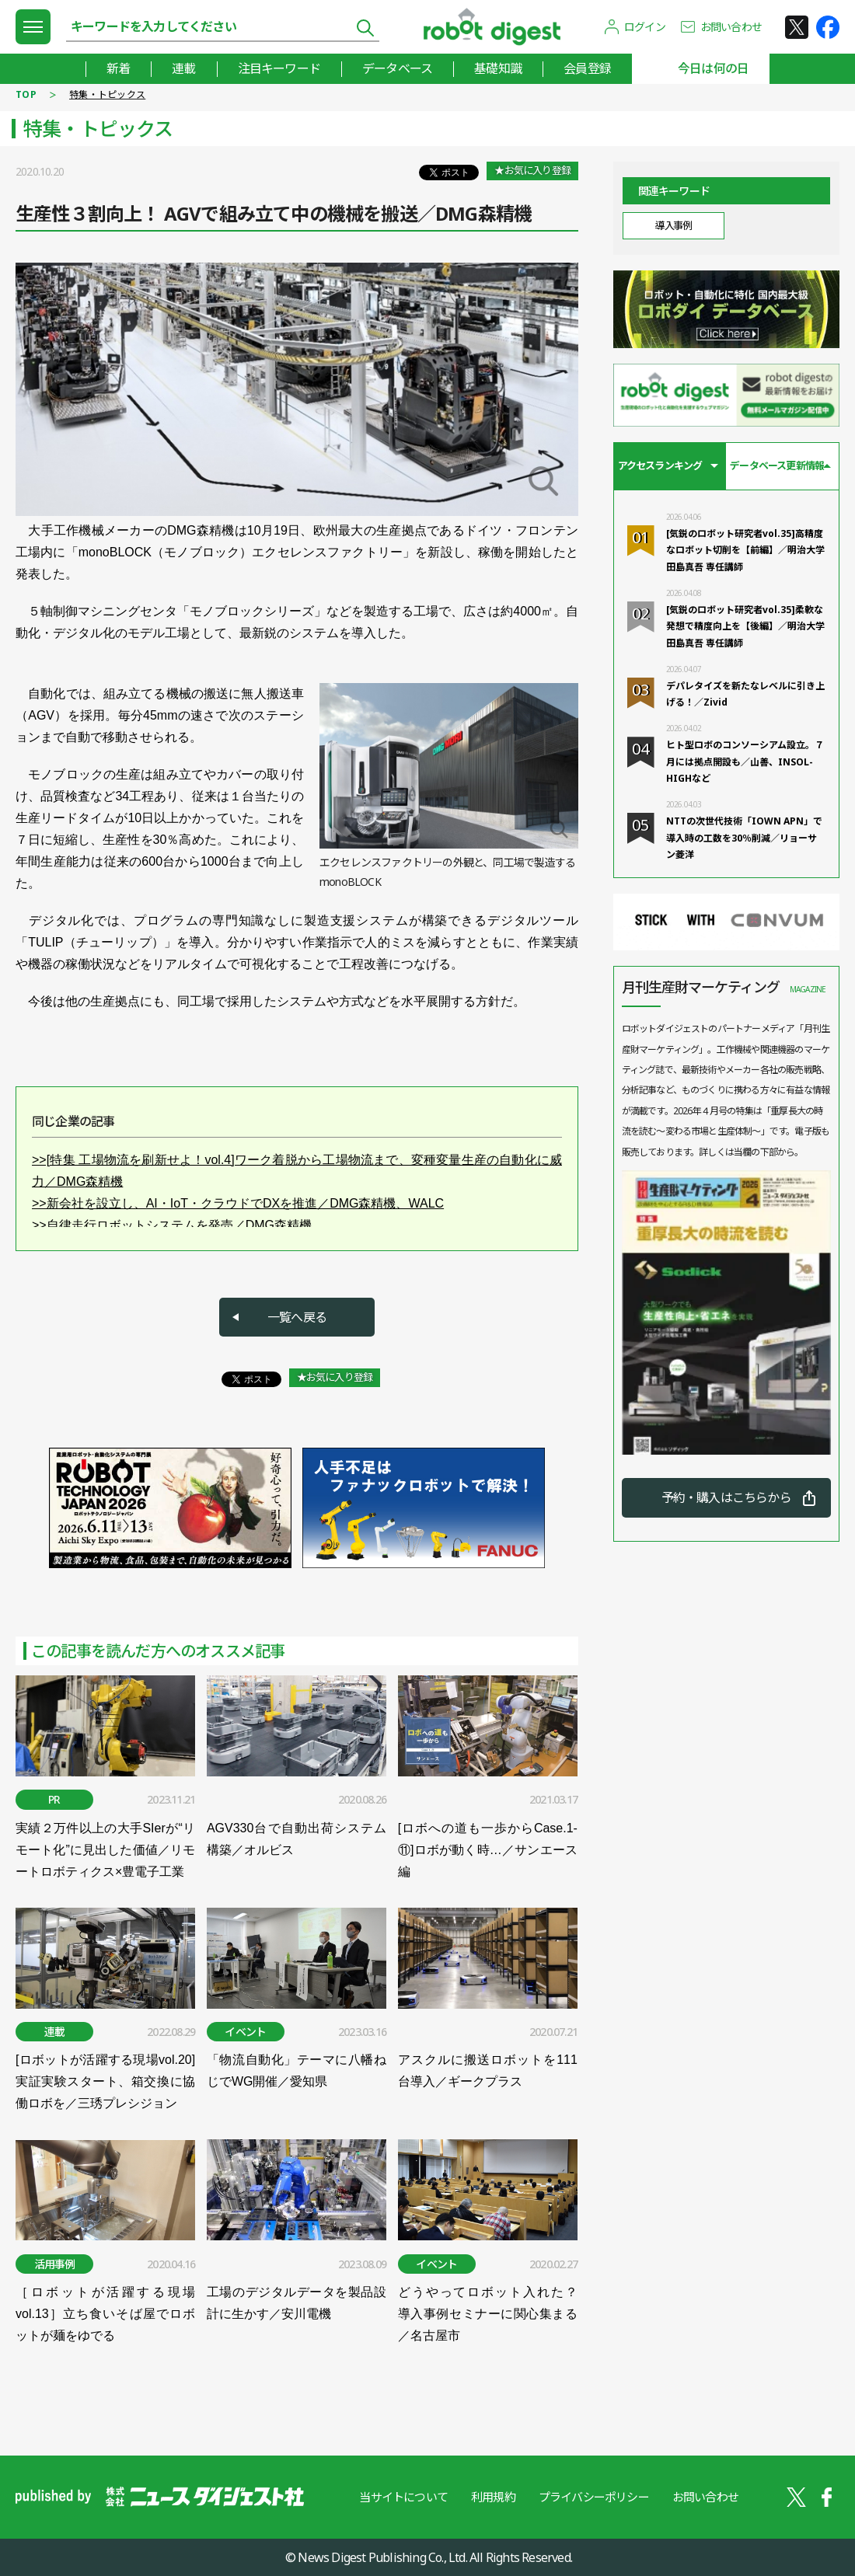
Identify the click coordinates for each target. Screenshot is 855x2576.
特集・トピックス (107, 94)
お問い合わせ (731, 26)
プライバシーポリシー (594, 2497)
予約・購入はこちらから (726, 1497)
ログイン (644, 26)
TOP (26, 94)
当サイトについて (403, 2497)
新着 (118, 68)
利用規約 (493, 2497)
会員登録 (587, 68)
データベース (397, 68)
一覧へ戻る (296, 1317)
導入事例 (673, 225)
